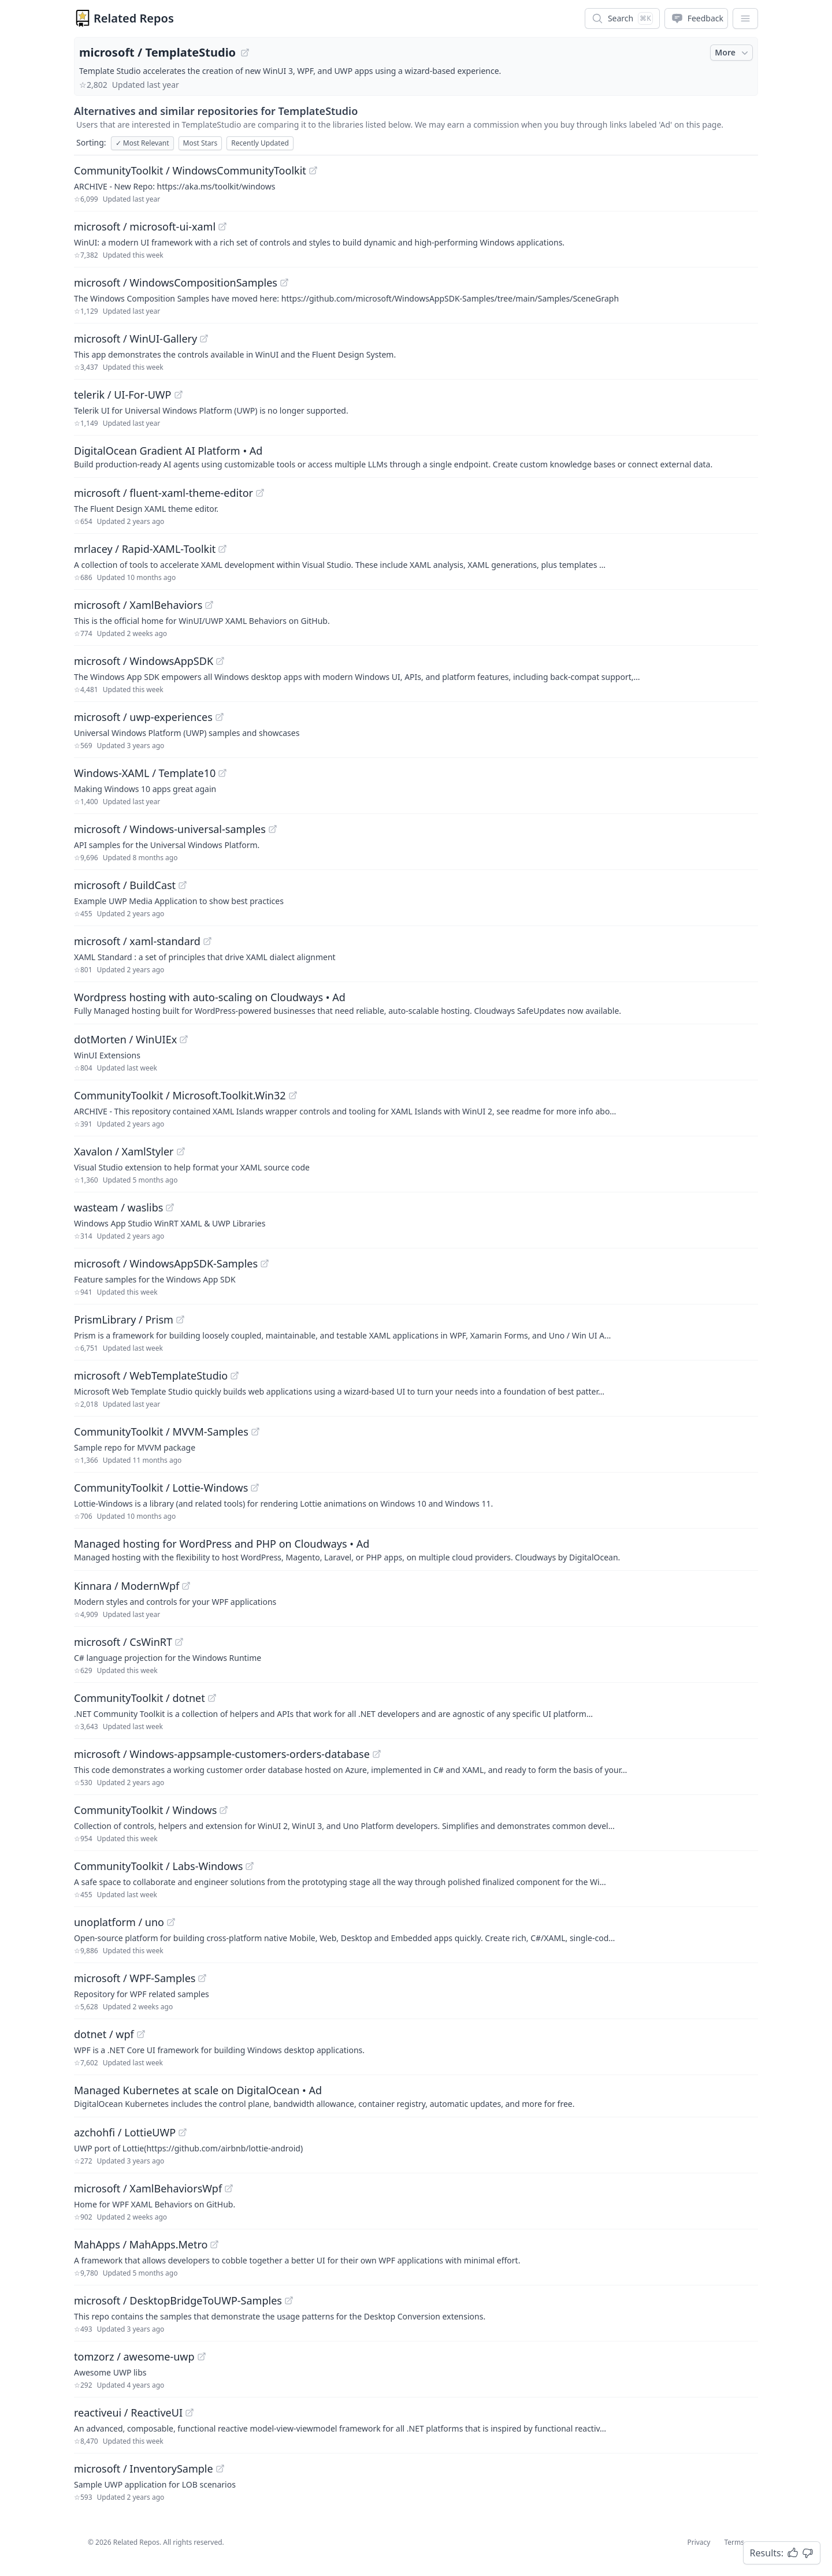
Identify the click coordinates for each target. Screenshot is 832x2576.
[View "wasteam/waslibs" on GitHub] (169, 1207)
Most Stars (200, 143)
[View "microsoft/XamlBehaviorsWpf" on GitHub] (228, 2188)
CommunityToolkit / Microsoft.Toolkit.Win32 (180, 1095)
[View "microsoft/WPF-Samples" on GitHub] (202, 1978)
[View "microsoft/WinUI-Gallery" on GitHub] (204, 338)
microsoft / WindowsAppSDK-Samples (166, 1263)
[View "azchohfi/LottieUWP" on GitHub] (182, 2132)
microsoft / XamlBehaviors (138, 605)
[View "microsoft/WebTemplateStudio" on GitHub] (234, 1375)
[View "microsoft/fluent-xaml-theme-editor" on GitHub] (260, 492)
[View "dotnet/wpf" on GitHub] (141, 2034)
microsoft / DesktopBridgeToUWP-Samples (178, 2300)
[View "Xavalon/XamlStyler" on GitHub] (180, 1151)
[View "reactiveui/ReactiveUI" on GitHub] (189, 2412)
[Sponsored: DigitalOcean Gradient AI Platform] (416, 456)
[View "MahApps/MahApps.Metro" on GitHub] (214, 2244)
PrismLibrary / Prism (123, 1319)
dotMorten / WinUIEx (125, 1039)
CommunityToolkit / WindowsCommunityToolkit (190, 170)
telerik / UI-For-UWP (123, 395)
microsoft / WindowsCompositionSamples (175, 282)
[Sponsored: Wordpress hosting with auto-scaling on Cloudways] (416, 1003)
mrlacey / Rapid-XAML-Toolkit (145, 549)
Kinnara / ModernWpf (126, 1586)
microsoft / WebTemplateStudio (151, 1375)
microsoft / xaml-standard (137, 941)
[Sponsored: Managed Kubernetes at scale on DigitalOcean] (416, 2096)
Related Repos (134, 18)
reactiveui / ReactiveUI (128, 2412)
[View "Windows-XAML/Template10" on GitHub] (222, 773)
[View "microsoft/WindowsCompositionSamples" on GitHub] (284, 282)
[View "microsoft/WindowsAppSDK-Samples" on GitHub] (264, 1263)
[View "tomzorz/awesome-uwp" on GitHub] (201, 2356)
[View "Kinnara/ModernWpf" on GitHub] (186, 1585)
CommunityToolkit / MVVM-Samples (161, 1431)
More (733, 52)
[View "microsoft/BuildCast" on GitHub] (182, 885)
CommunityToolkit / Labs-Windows (158, 1866)
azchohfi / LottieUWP (125, 2132)
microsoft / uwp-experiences (143, 717)
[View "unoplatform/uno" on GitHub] (171, 1922)
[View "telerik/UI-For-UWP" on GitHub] (178, 394)
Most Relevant (142, 143)
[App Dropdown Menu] (745, 18)
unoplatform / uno (119, 1922)
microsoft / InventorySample (143, 2468)
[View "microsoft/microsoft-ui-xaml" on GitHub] (222, 226)
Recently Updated (260, 143)
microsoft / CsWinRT (123, 1642)
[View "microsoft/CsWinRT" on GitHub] (179, 1641)
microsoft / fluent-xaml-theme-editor (163, 493)
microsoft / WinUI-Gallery (135, 338)
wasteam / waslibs (118, 1207)
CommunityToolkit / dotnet (139, 1698)
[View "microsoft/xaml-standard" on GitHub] (207, 941)
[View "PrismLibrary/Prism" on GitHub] (180, 1319)
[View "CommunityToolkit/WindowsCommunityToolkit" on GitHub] (313, 170)
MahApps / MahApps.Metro (140, 2244)
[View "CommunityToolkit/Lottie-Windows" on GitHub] (254, 1487)
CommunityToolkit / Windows (145, 1810)
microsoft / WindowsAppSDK (143, 661)
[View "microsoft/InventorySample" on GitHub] (220, 2468)
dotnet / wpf (104, 2034)
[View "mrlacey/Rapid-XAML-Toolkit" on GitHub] (222, 548)
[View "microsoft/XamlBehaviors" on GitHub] (209, 604)
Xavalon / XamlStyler (124, 1151)
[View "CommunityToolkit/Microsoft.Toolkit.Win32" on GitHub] (293, 1095)
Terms (734, 2542)
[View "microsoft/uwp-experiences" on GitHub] (219, 717)
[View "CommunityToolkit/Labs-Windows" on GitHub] (249, 1866)
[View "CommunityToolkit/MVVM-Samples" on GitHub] (255, 1431)
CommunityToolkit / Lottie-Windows (161, 1488)
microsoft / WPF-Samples (134, 1978)
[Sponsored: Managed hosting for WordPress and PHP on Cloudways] (416, 1549)
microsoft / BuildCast (125, 885)
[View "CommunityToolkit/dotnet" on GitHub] (212, 1698)
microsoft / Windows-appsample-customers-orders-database (222, 1754)
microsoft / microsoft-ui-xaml (145, 226)
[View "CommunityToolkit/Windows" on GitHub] (223, 1810)
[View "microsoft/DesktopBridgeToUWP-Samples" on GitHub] (289, 2300)
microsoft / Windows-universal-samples (170, 829)
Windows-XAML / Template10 (145, 773)
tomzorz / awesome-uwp (134, 2356)
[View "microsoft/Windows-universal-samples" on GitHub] (272, 829)
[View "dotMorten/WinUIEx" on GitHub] (183, 1039)
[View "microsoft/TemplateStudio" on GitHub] (245, 52)
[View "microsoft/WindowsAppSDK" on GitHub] (220, 661)
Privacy (698, 2542)
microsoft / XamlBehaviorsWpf (148, 2188)
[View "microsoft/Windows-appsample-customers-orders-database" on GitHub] (376, 1754)
